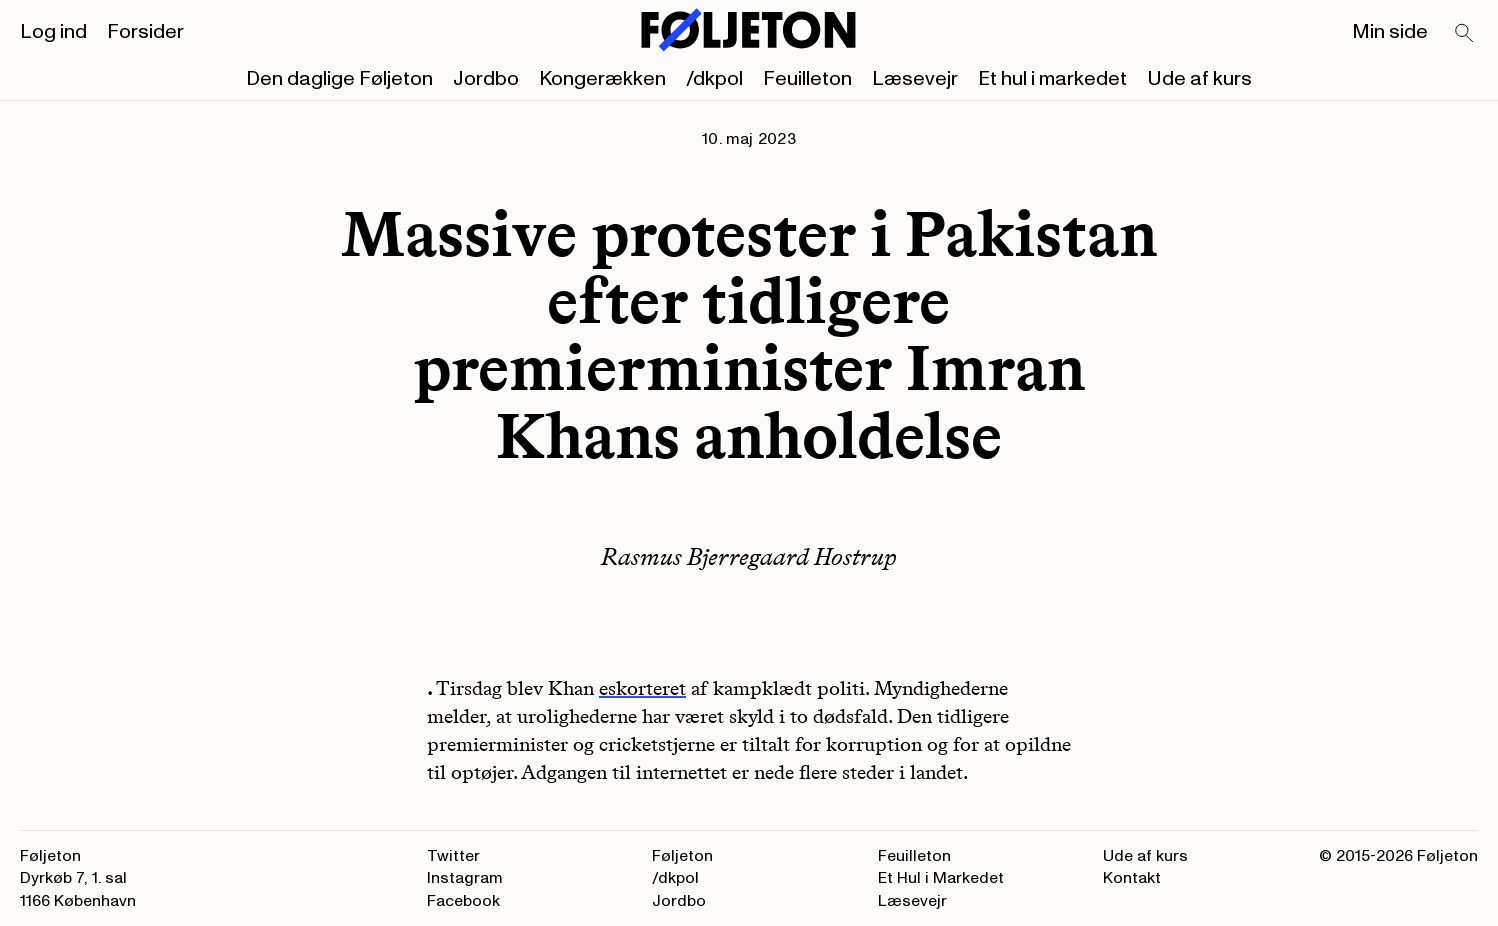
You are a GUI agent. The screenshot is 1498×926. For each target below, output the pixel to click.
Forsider (145, 32)
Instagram (465, 878)
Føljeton (682, 856)
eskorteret (642, 688)
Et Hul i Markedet (941, 878)
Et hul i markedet (1052, 79)
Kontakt (1132, 878)
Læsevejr (915, 79)
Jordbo (486, 79)
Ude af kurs (1199, 79)
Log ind (53, 32)
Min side (1390, 32)
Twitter (453, 856)
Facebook (463, 901)
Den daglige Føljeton (339, 79)
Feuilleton (807, 79)
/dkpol (714, 79)
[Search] (1465, 34)
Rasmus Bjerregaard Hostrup (749, 556)
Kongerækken (602, 79)
